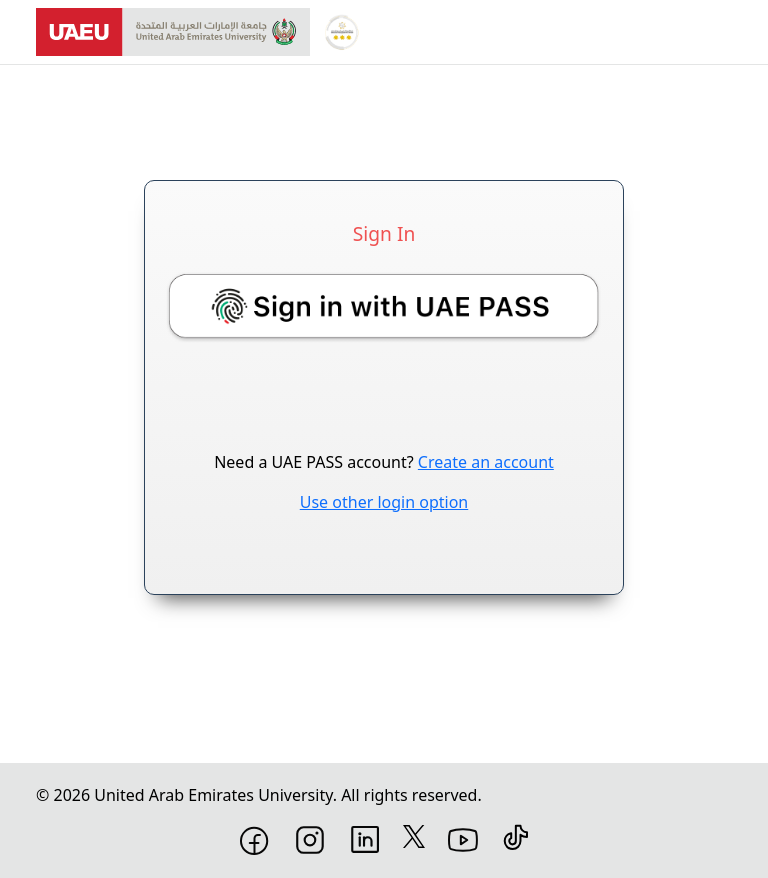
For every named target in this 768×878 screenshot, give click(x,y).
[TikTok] (516, 836)
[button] (384, 305)
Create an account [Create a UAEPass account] (486, 462)
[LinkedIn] (365, 838)
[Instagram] (310, 838)
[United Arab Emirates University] (173, 32)
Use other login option (384, 502)
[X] (414, 835)
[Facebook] (254, 839)
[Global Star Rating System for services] (341, 32)
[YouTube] (463, 838)
